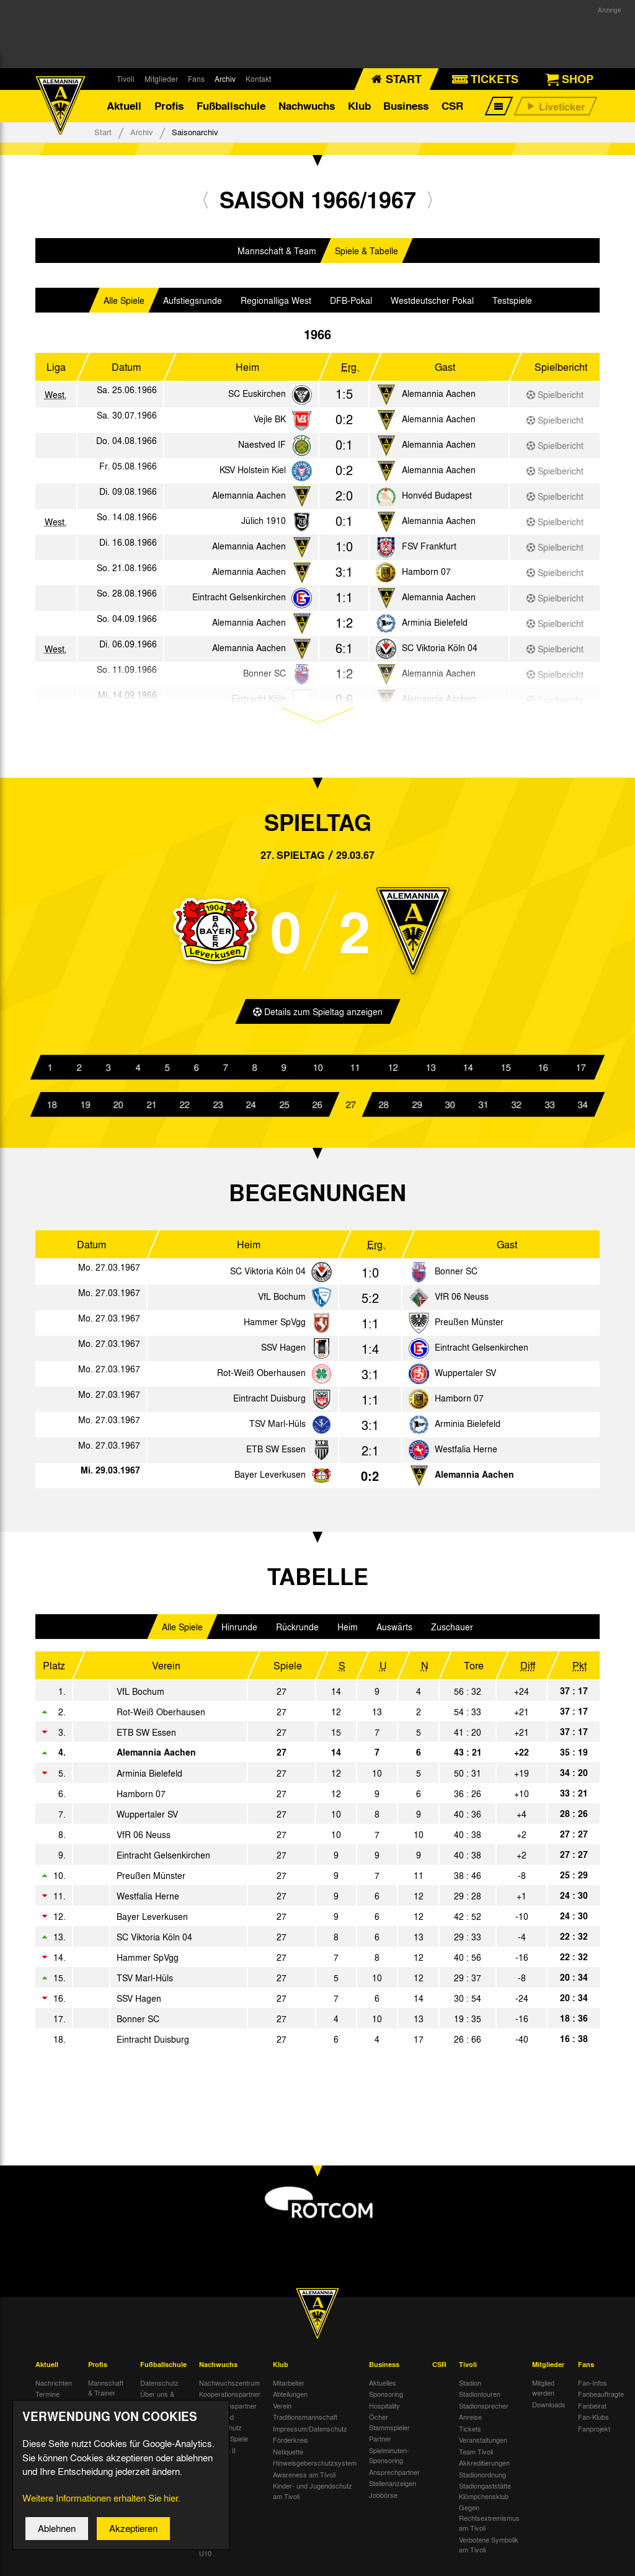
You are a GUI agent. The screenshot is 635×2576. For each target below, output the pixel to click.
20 (118, 1110)
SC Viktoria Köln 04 (439, 653)
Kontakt (258, 78)
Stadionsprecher (483, 2411)
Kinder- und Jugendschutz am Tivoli (312, 2497)
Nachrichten (53, 2388)
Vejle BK (270, 424)
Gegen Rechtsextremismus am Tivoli (489, 2523)
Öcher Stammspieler (389, 2428)
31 (483, 1110)
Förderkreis (290, 2446)
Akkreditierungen (484, 2469)
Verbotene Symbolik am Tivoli (488, 2550)
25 (284, 1110)
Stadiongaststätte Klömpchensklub (485, 2497)
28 (384, 1110)
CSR (452, 108)
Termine (47, 2400)
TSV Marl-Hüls (277, 1429)
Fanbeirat (592, 2411)
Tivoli (126, 78)
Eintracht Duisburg (269, 1404)
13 (430, 1073)
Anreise (470, 2423)
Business (406, 108)
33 (549, 1110)
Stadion (470, 2388)
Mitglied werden (543, 2393)
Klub (359, 108)
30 (450, 1110)
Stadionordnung (482, 2480)
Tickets (470, 2434)
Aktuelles (382, 2388)
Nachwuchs (306, 108)
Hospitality (384, 2411)
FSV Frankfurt (429, 551)
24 (251, 1110)
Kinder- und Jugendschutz (220, 2428)
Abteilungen (290, 2400)
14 (468, 1073)
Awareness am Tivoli (304, 2480)
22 (185, 1110)
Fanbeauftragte (601, 2400)
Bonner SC (456, 1277)
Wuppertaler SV (465, 1378)
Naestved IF (262, 449)
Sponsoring (386, 2400)
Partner (380, 2444)
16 (543, 1073)
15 (505, 1073)
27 (350, 1110)
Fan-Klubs (593, 2423)
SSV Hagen (283, 1353)
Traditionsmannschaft (305, 2423)
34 (583, 1110)
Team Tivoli (476, 2457)
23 (218, 1110)
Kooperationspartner (229, 2400)
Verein (282, 2411)
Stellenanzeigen (392, 2489)
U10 (205, 2559)
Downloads (549, 2410)
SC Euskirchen (257, 399)
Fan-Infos (592, 2388)
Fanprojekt (594, 2434)
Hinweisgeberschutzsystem (315, 2469)
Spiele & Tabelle (366, 256)
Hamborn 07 (426, 577)
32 (517, 1110)
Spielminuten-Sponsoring (389, 2461)
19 (85, 1110)
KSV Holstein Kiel (253, 475)
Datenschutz (159, 2388)
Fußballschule (231, 108)
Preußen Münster (469, 1327)
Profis (169, 108)
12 (392, 1073)
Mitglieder (161, 78)
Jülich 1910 (263, 526)
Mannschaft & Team (277, 256)
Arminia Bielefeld (435, 627)
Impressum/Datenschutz (310, 2434)
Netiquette (288, 2457)
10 (317, 1073)
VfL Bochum (282, 1302)
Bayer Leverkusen (270, 1480)
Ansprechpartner (394, 2477)
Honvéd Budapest (437, 500)
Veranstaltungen (483, 2446)
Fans (196, 78)
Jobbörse (383, 2500)
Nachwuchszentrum (229, 2388)
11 (355, 1073)
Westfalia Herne (466, 1455)
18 (52, 1110)
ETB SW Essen (276, 1455)
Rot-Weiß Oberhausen (261, 1378)
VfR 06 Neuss (462, 1302)
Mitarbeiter (288, 2388)
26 (317, 1110)
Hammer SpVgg (275, 1327)
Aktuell (124, 108)
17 (580, 1073)
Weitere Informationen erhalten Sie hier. (101, 2501)
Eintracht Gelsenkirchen (239, 602)
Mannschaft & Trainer (105, 2393)
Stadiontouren (479, 2400)
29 (417, 1110)
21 (151, 1110)
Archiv (225, 78)
